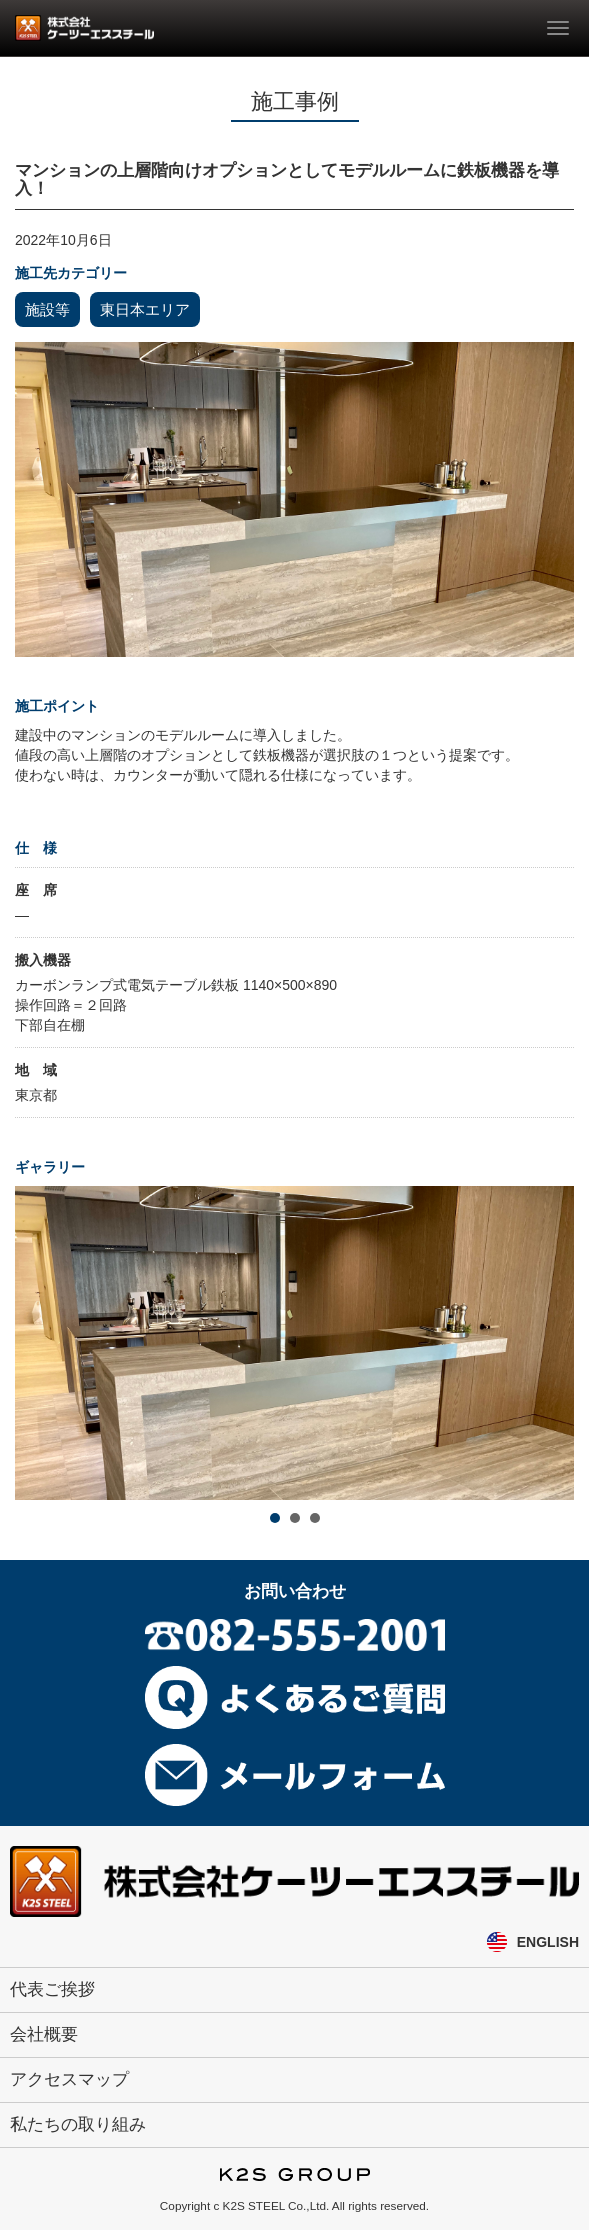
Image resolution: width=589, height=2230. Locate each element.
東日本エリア (145, 309)
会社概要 (44, 2034)
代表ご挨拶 (52, 1989)
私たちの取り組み (78, 2124)
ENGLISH (548, 1942)
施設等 (47, 309)
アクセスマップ (69, 2079)
